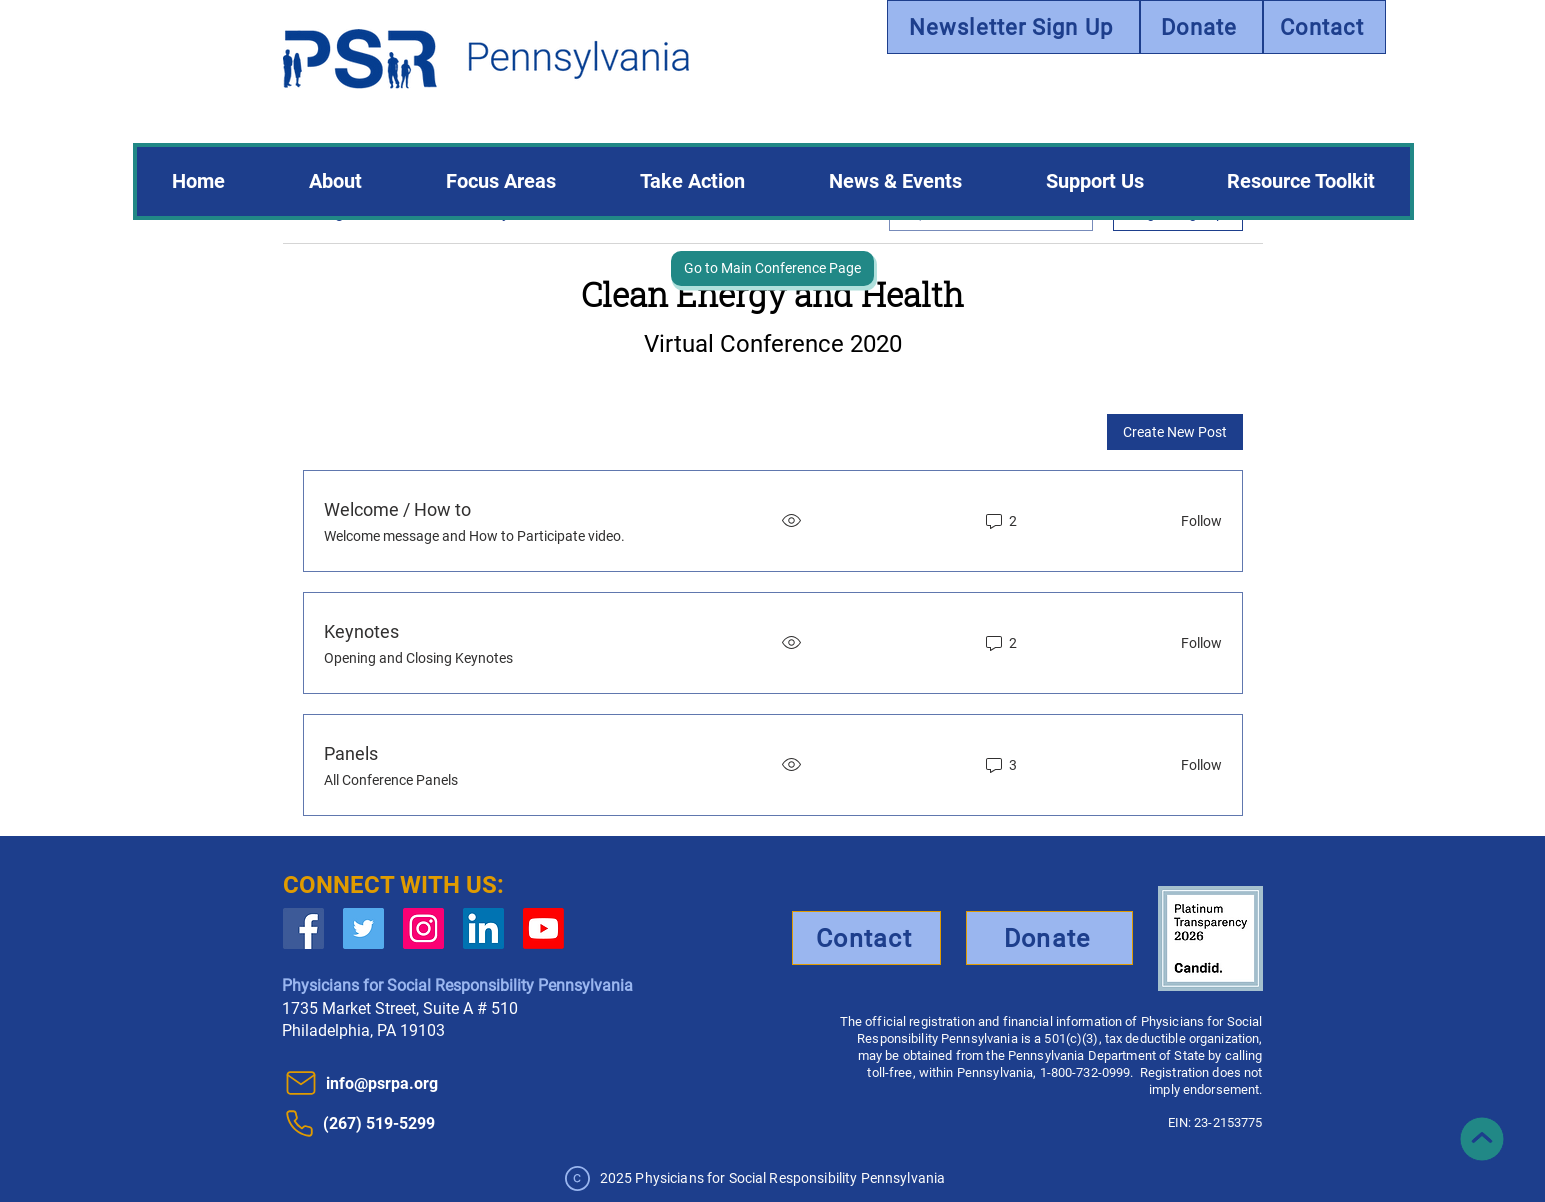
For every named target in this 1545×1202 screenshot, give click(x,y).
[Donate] (1201, 27)
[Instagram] (423, 928)
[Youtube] (543, 928)
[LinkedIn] (483, 928)
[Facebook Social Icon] (303, 928)
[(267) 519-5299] (408, 1123)
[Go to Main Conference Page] (772, 268)
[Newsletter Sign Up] (1013, 27)
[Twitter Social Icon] (363, 928)
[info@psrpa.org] (391, 1083)
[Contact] (1324, 27)
